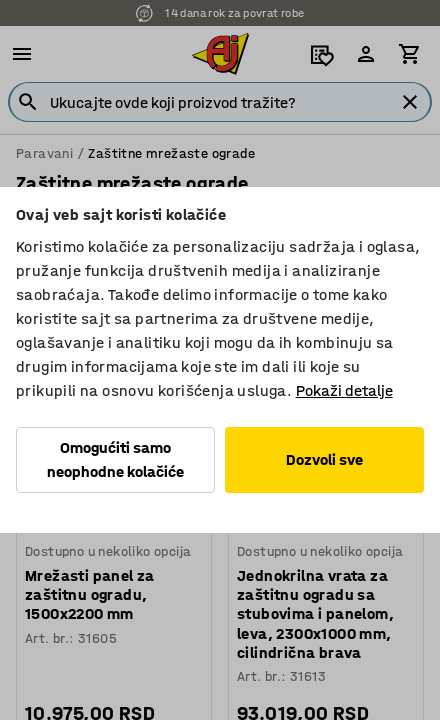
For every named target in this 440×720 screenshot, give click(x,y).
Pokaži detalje (344, 390)
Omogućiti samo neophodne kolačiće (115, 459)
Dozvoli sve (324, 459)
